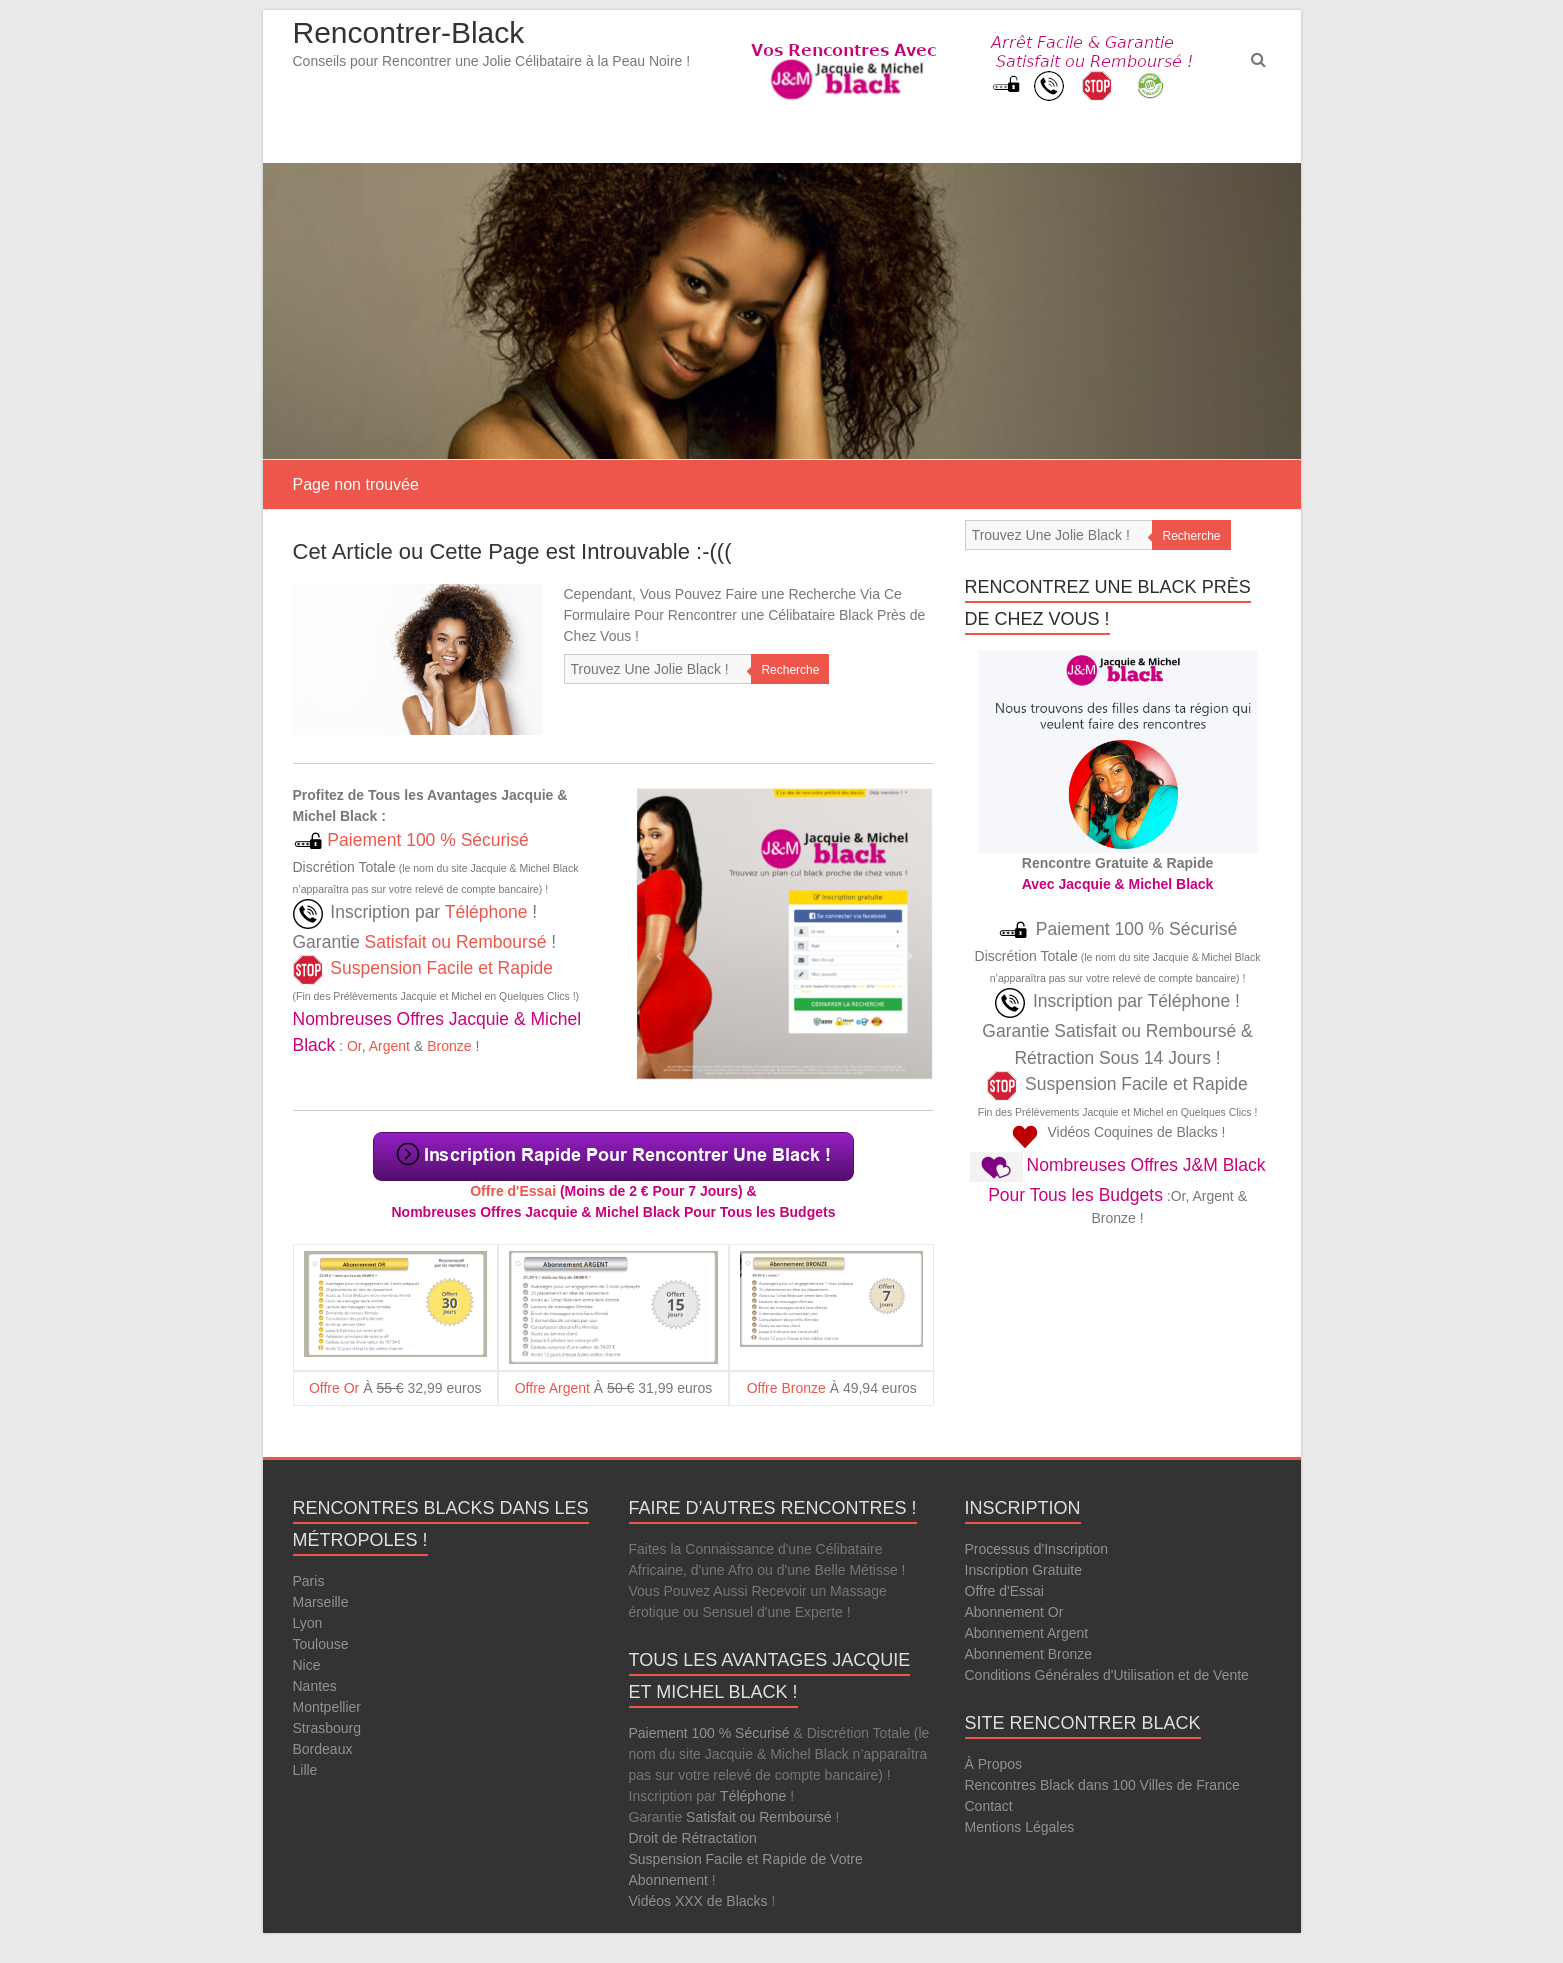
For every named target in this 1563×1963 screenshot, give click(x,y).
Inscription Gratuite (1024, 1570)
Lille (305, 1770)
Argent (389, 1046)
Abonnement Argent (1027, 1633)
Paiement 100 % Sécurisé (426, 840)
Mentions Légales (1020, 1827)
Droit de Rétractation (693, 1838)
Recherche (790, 670)
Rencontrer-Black (409, 32)
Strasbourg (327, 1728)
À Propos (994, 1764)
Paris (309, 1581)
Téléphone (486, 912)
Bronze (449, 1046)
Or (354, 1046)
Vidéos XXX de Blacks (698, 1901)
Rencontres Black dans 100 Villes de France (1102, 1785)
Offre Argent (552, 1388)
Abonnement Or (1014, 1612)
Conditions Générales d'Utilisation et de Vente (1107, 1675)
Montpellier (327, 1707)
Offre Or (334, 1388)
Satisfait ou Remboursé (455, 942)
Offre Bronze (786, 1388)
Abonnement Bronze (1029, 1654)
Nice (307, 1665)
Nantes (315, 1686)
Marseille (321, 1602)
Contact (989, 1806)
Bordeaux (323, 1749)
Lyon (308, 1623)
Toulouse (321, 1644)
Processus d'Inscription (1037, 1549)
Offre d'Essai (513, 1191)
